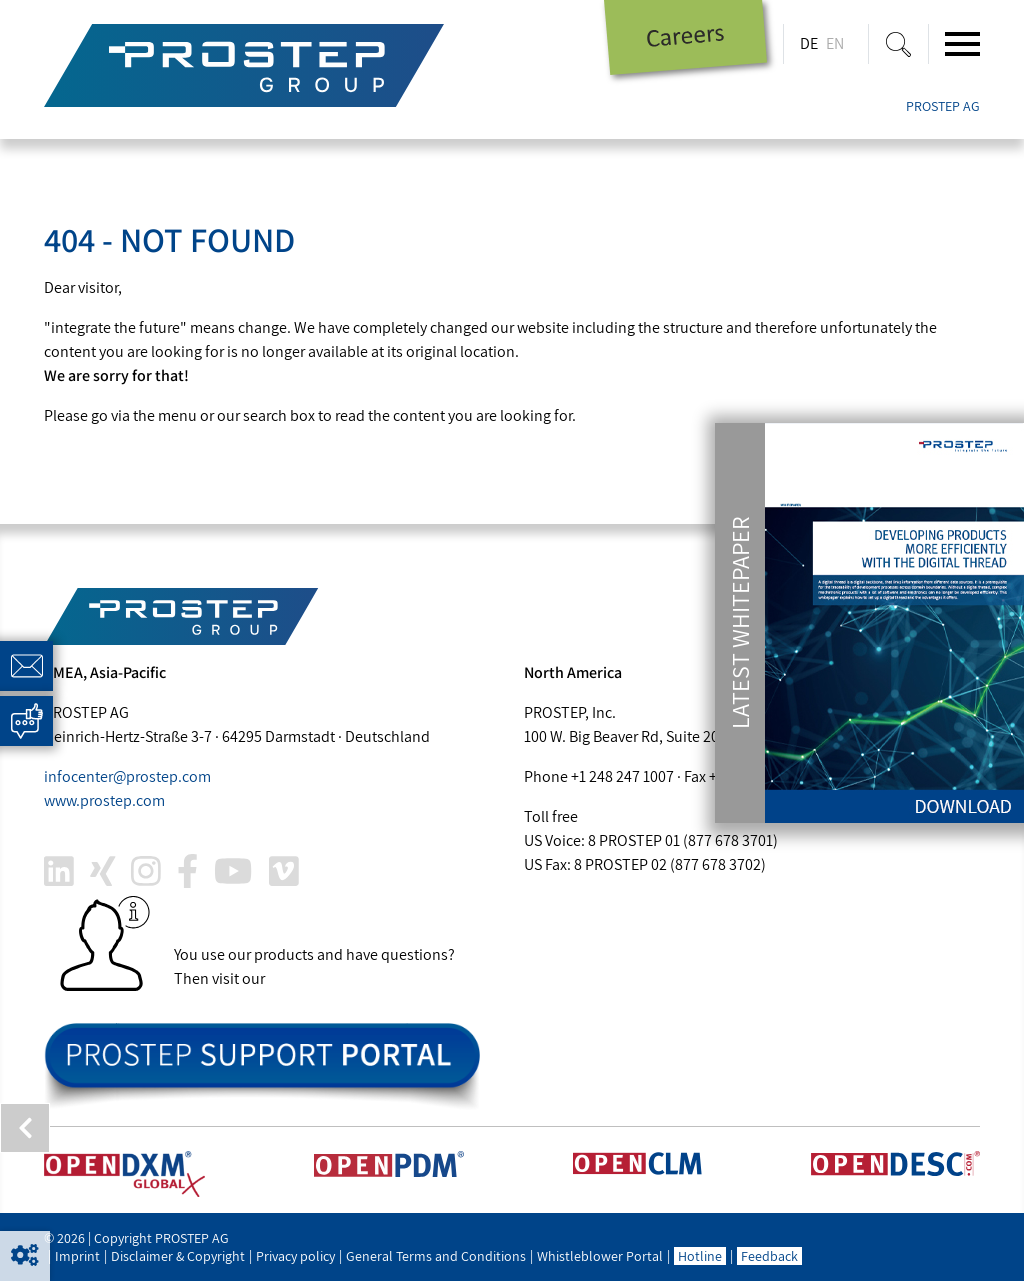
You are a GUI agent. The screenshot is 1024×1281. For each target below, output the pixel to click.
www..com (104, 800)
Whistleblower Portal (600, 1256)
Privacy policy (295, 1256)
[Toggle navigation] (962, 44)
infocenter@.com (127, 776)
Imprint (77, 1256)
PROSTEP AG (943, 106)
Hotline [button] (700, 1256)
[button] (25, 1256)
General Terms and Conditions (436, 1256)
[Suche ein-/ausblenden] (898, 44)
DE (809, 43)
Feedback (769, 1256)
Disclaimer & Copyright (178, 1256)
